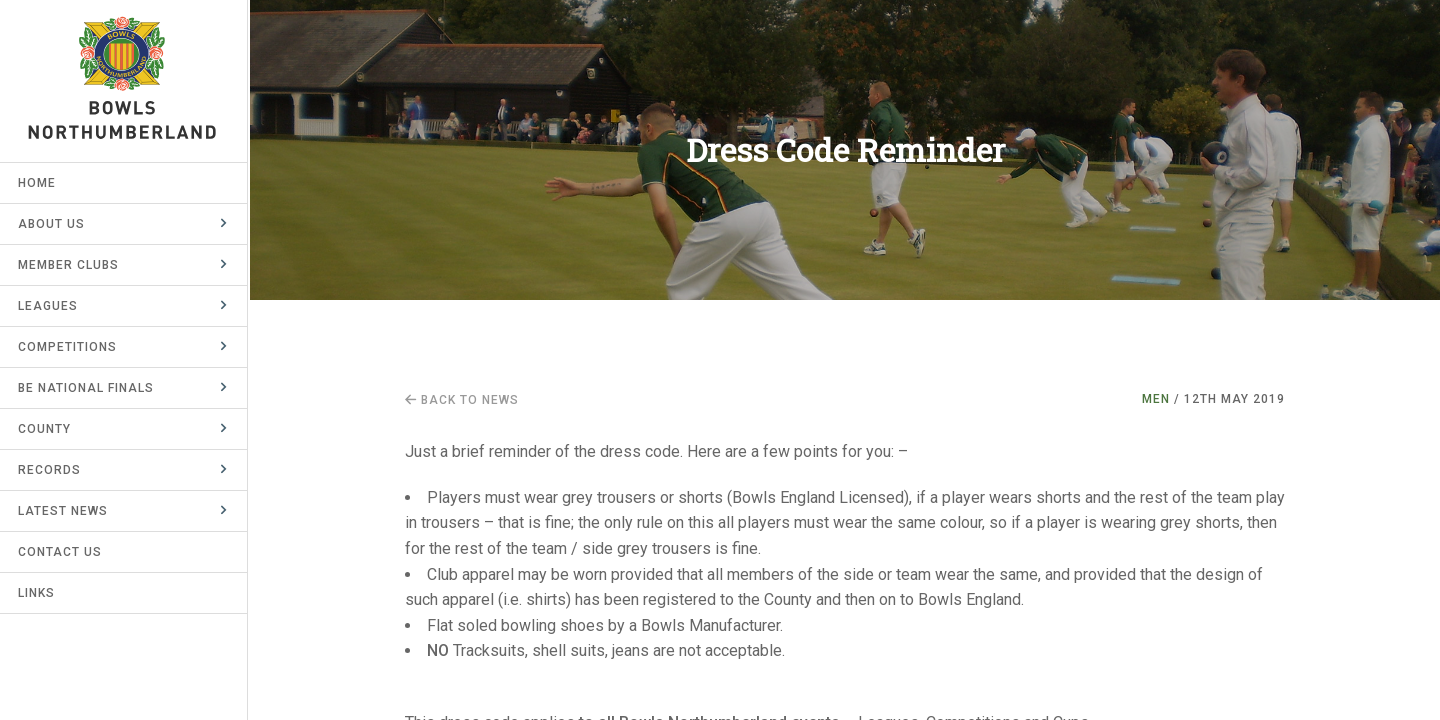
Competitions (69, 347)
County (46, 429)
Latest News (65, 511)
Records (51, 470)
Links (38, 593)
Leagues (50, 306)
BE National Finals (88, 388)
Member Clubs (70, 265)
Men (1156, 399)
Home (39, 183)
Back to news (462, 400)
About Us (53, 224)
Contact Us (62, 552)
